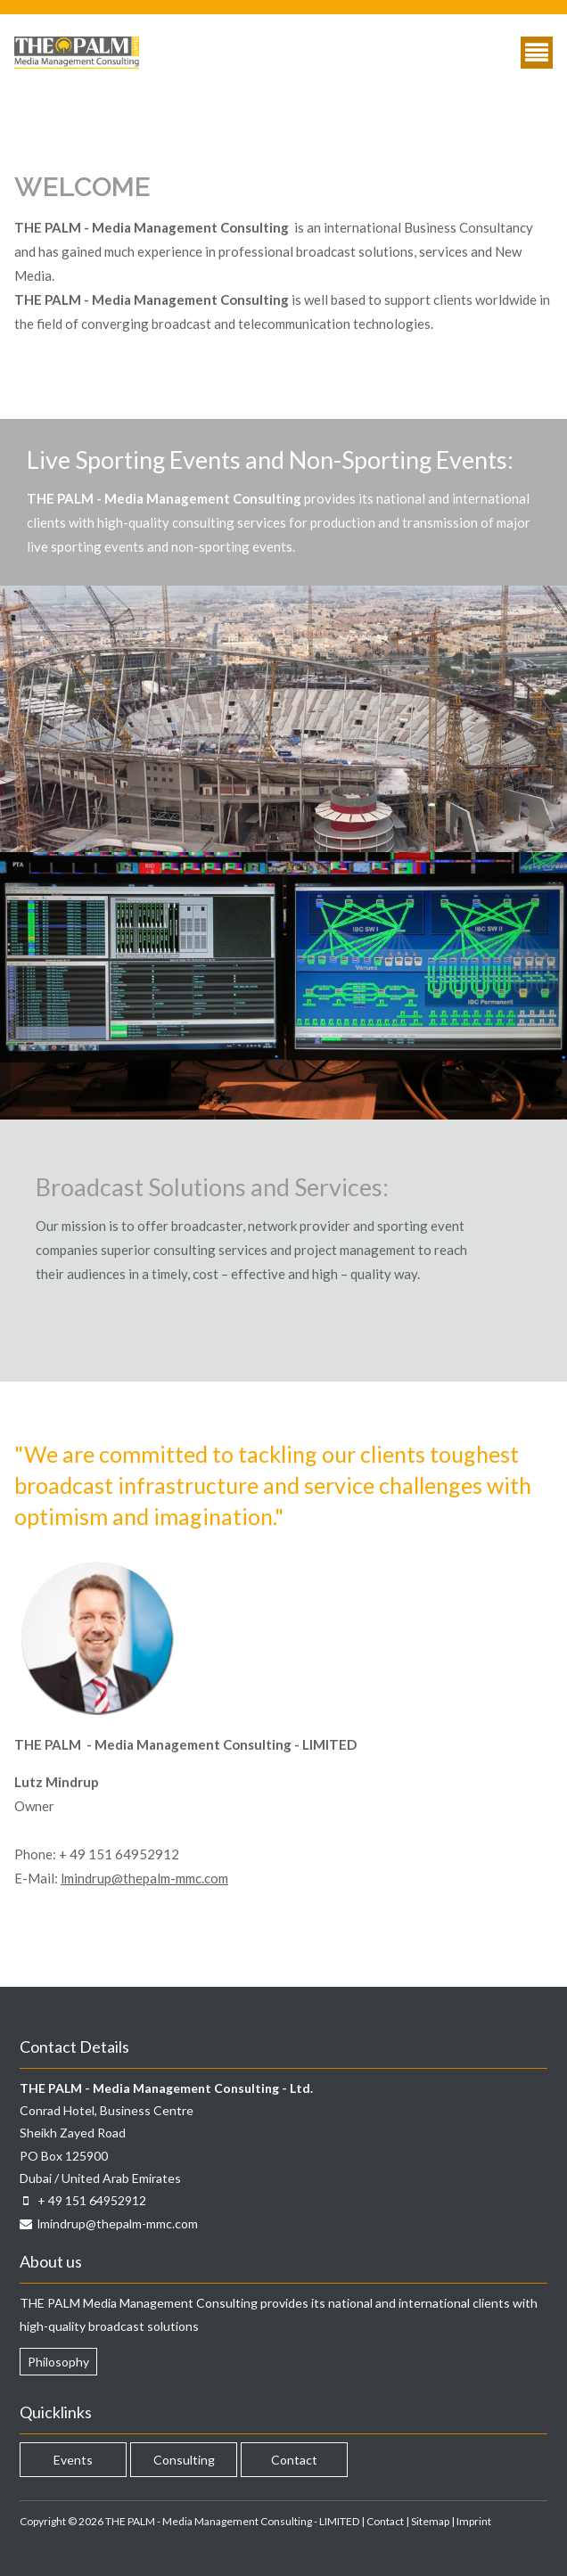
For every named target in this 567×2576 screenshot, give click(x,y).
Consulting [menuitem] (184, 2459)
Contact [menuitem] (294, 2459)
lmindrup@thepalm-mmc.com (144, 1878)
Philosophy (58, 2361)
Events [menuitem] (73, 2459)
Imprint (473, 2521)
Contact (385, 2521)
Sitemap (430, 2521)
